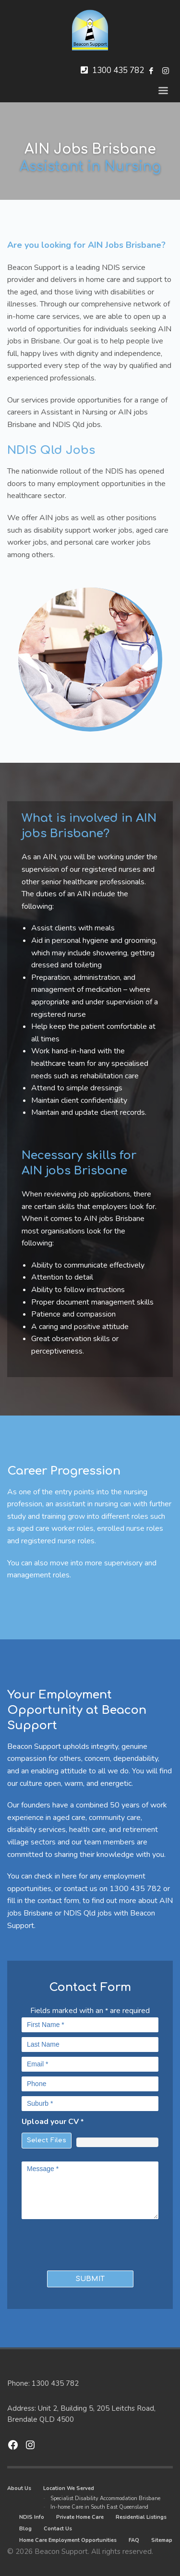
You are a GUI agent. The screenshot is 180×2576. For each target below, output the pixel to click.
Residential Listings (141, 2517)
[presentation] (78, 2242)
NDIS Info (31, 2517)
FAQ (134, 2540)
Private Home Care (80, 2517)
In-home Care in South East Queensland (99, 2507)
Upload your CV (53, 2121)
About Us (19, 2488)
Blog (25, 2528)
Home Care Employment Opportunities (68, 2540)
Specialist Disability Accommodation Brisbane (105, 2498)
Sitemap (161, 2540)
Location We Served (68, 2488)
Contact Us (58, 2528)
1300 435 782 (118, 70)
